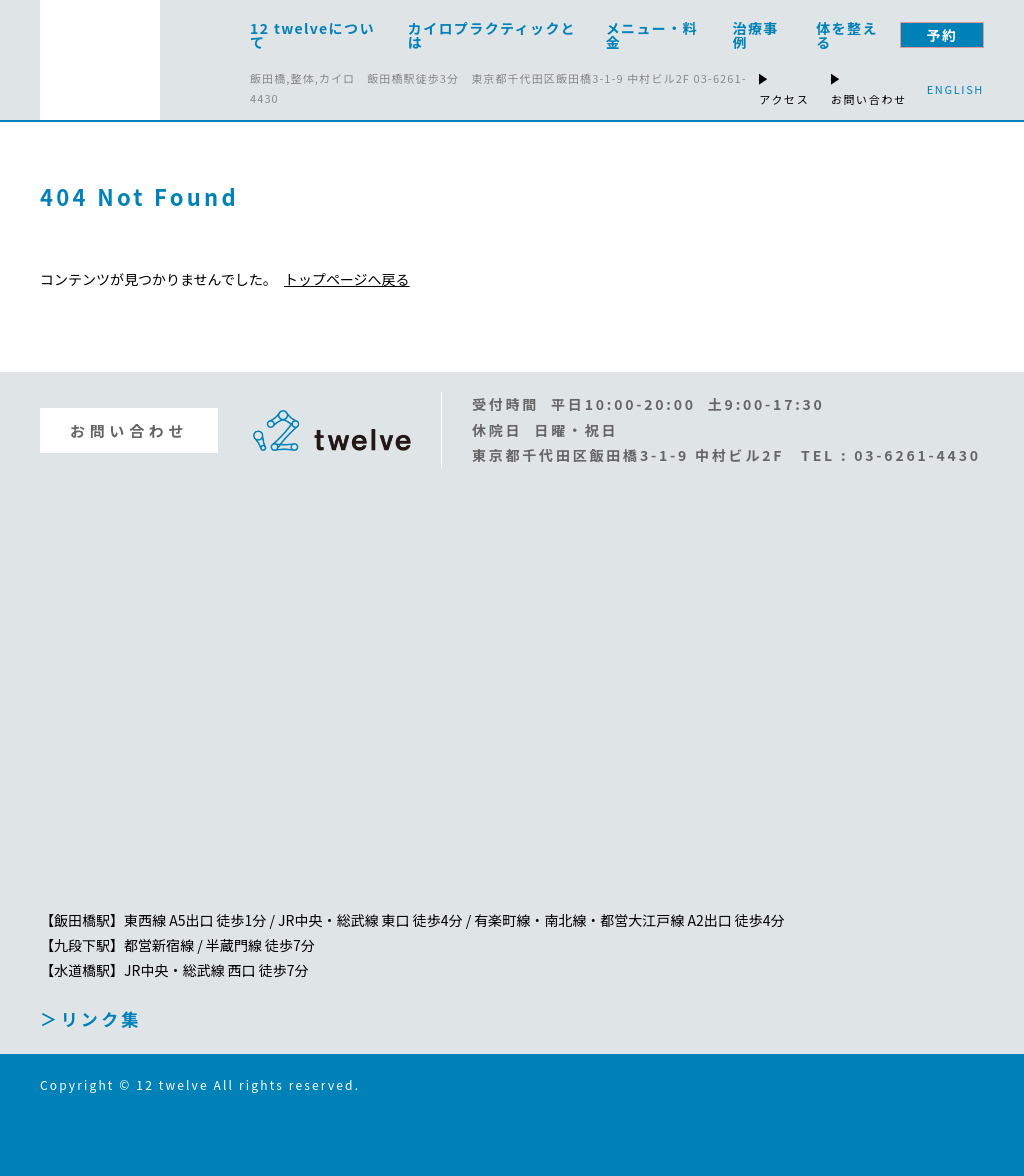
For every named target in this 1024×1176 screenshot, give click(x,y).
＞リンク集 (91, 1018)
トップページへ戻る (347, 279)
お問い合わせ (129, 430)
